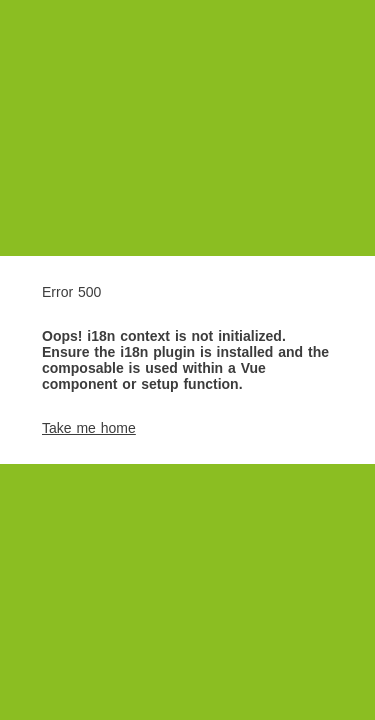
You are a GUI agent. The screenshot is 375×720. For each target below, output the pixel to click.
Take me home (89, 428)
